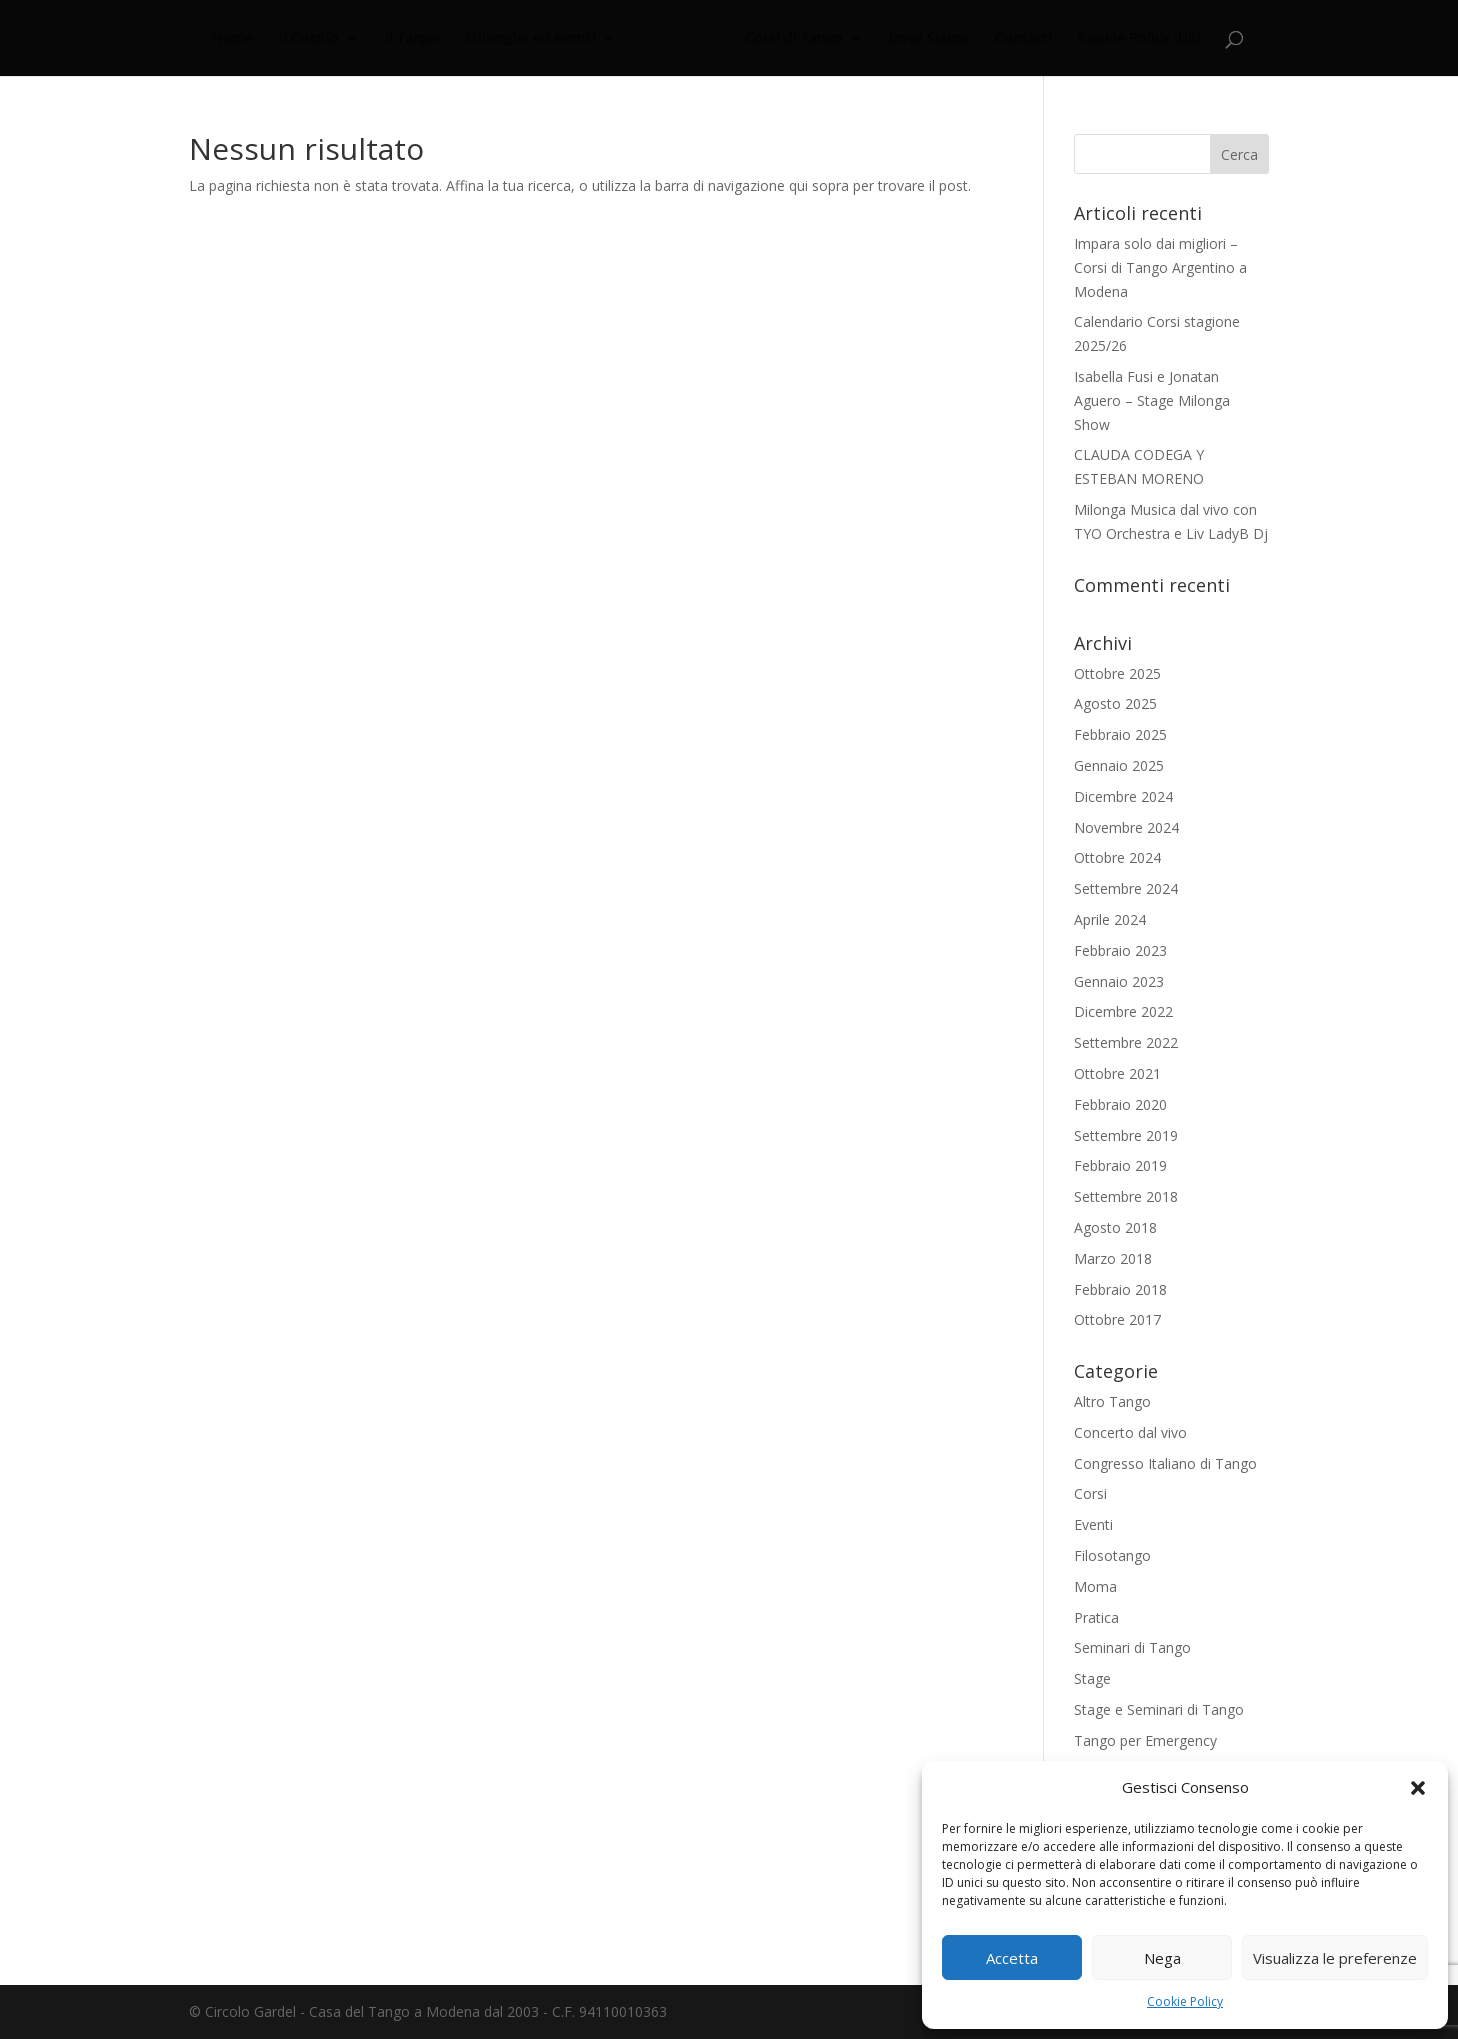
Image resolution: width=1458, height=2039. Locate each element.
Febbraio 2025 (1120, 734)
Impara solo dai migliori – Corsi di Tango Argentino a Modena (1160, 267)
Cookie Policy (1185, 2001)
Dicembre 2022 (1123, 1011)
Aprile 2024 (1110, 919)
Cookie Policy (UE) (1136, 39)
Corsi (1090, 1493)
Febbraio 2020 (1120, 1104)
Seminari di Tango (1132, 1647)
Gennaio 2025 (1119, 765)
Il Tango (415, 39)
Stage (1092, 1678)
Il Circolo (312, 39)
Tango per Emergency (1145, 1740)
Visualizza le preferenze (1335, 1958)
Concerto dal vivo (1130, 1432)
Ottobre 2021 (1117, 1073)
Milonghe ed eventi (533, 39)
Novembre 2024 (1126, 827)
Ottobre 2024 (1117, 857)
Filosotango (1112, 1555)
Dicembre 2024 (1123, 796)
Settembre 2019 (1126, 1135)
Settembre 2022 (1126, 1042)
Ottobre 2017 (1117, 1319)
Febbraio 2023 (1120, 950)
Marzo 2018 (1113, 1258)
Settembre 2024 (1126, 888)
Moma (1095, 1586)
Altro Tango (1112, 1401)
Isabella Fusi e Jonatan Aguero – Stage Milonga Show (1152, 400)
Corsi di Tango (791, 39)
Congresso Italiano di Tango (1165, 1463)
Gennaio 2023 (1119, 981)
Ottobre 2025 (1117, 673)
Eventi (1093, 1524)
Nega (1162, 1958)
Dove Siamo (926, 39)
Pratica (1096, 1617)
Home (235, 39)
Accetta (1012, 1958)
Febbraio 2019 (1120, 1165)
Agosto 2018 (1115, 1227)
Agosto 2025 (1115, 703)
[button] (1418, 1788)
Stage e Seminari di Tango (1159, 1709)
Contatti (1020, 39)
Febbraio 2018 (1120, 1289)
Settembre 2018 (1126, 1196)
